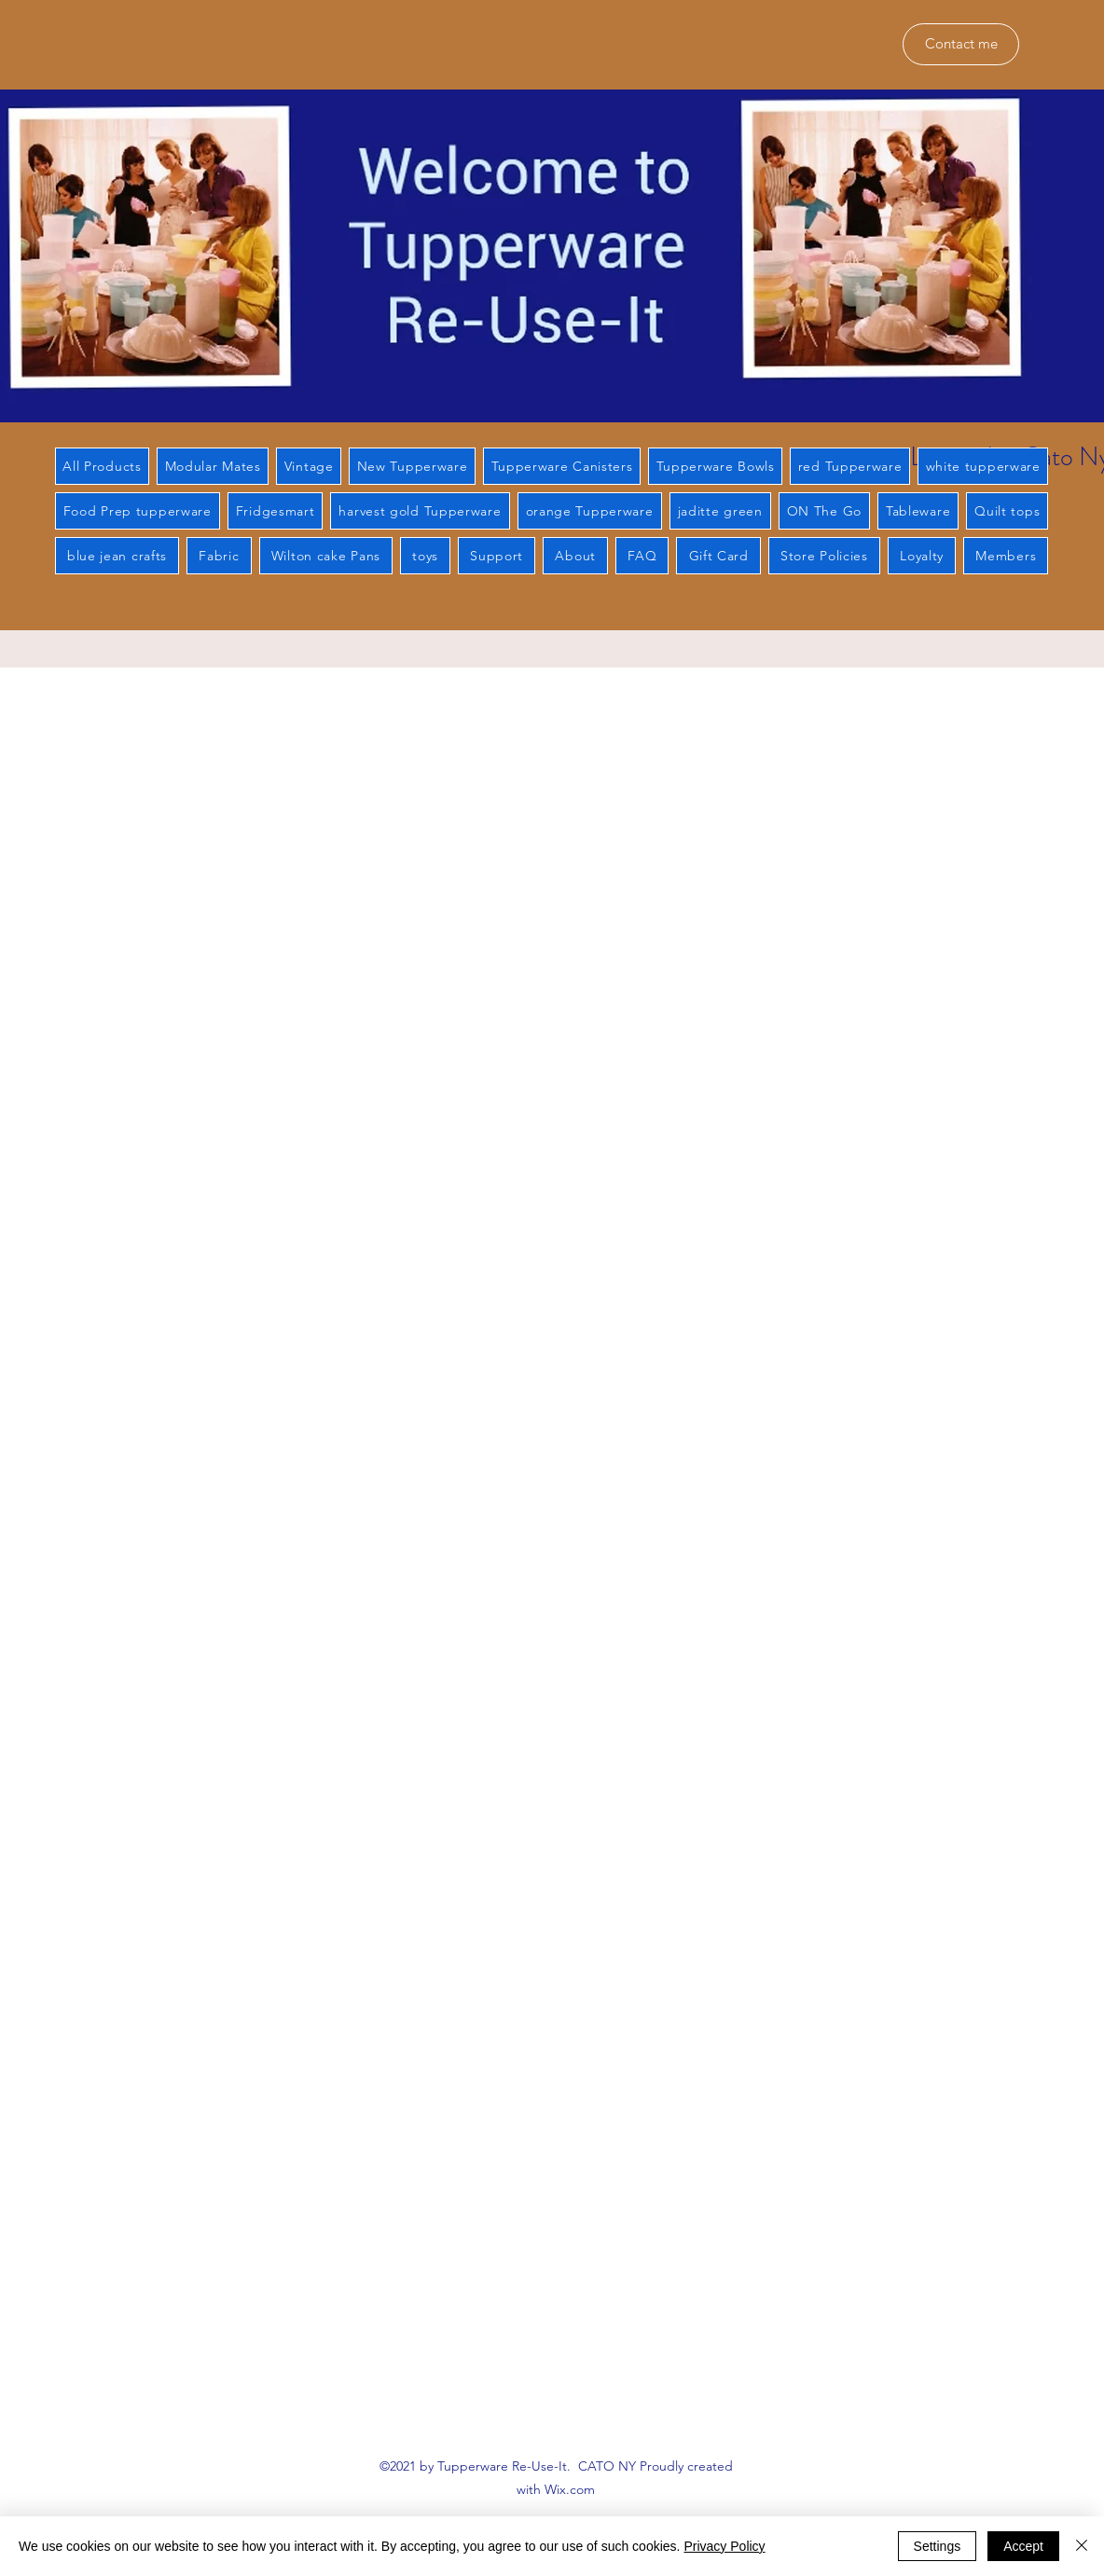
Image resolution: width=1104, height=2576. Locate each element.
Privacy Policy (724, 2546)
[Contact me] (961, 44)
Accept (1023, 2546)
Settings (937, 2546)
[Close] (1081, 2546)
